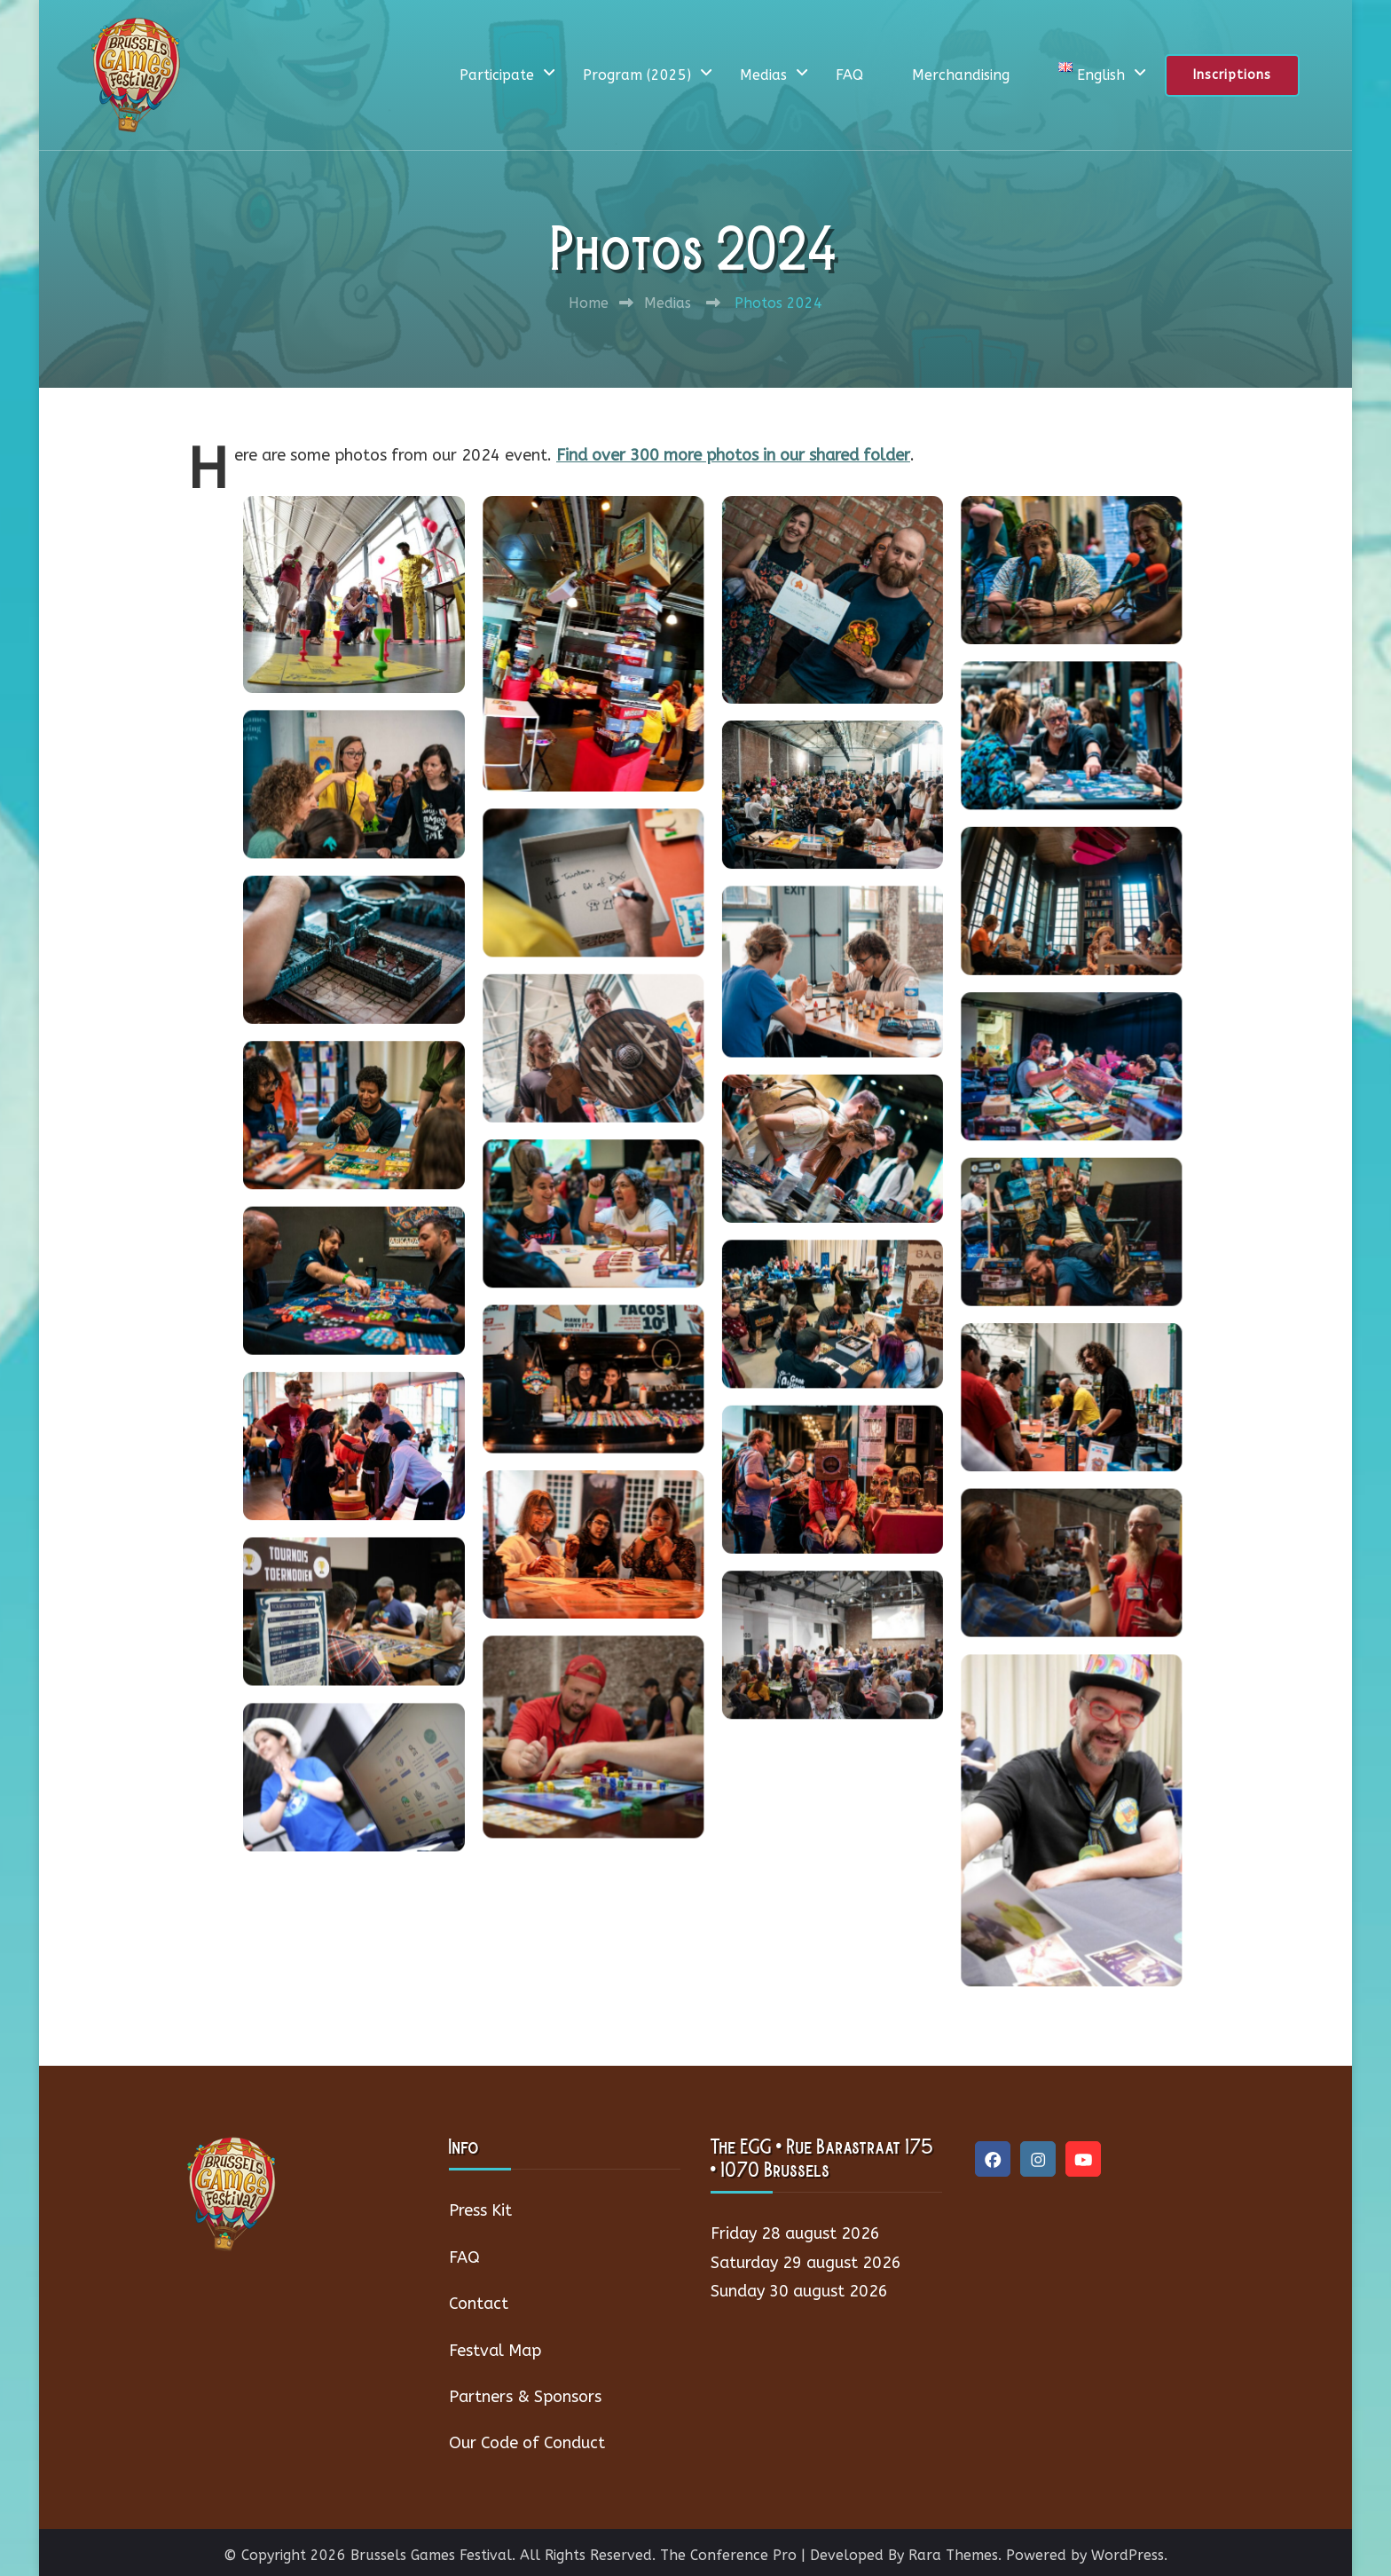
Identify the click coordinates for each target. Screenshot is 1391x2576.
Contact (478, 2303)
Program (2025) (637, 75)
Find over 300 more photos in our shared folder (733, 455)
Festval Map (495, 2350)
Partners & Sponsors (525, 2397)
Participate (497, 75)
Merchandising (961, 75)
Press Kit (480, 2210)
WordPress (1127, 2555)
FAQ (849, 75)
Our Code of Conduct (527, 2443)
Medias (763, 75)
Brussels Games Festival (431, 2555)
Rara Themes (953, 2555)
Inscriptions (1232, 75)
